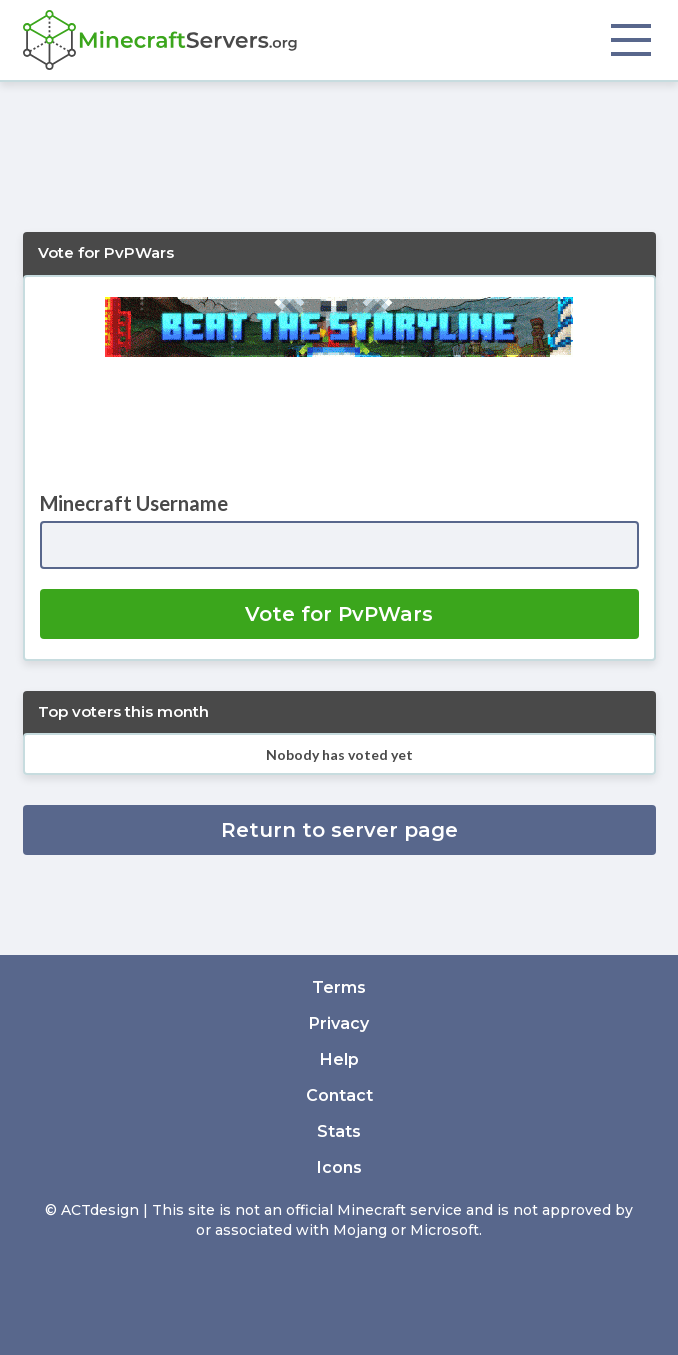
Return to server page (339, 830)
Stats (339, 1131)
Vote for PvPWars (339, 614)
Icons (339, 1167)
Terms (339, 987)
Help (339, 1059)
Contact (339, 1095)
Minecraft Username (134, 503)
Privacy (339, 1023)
